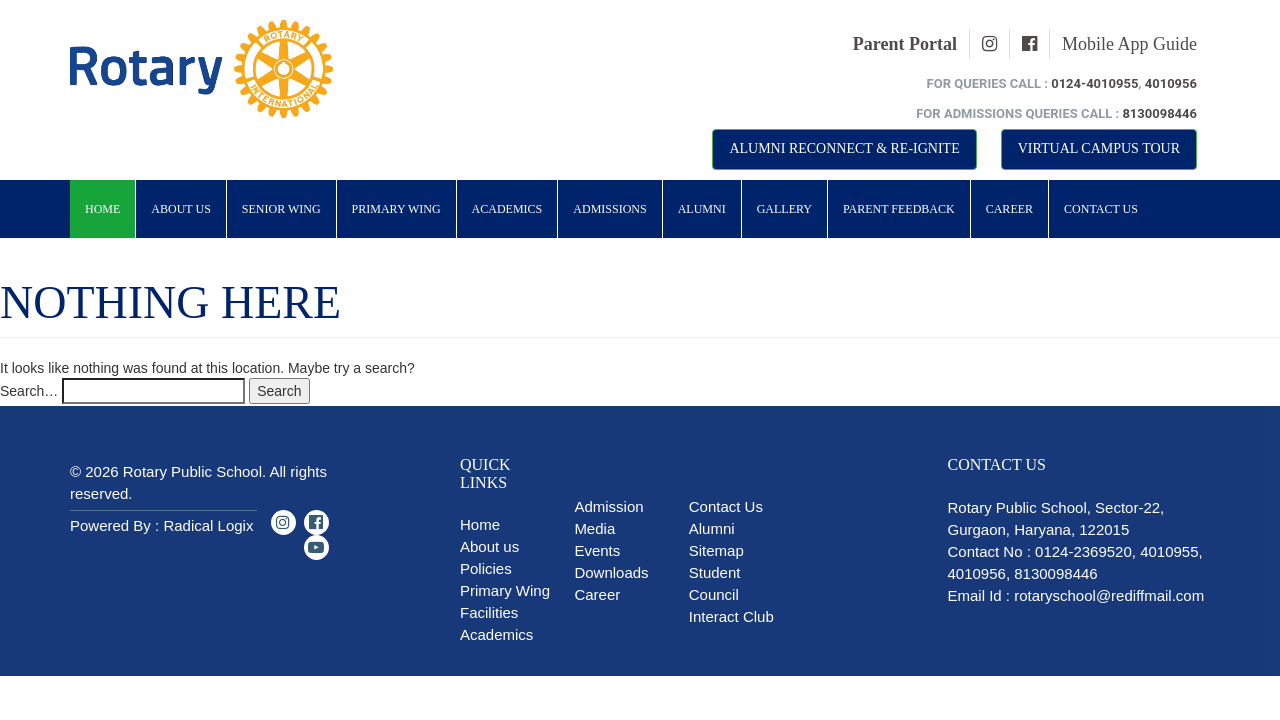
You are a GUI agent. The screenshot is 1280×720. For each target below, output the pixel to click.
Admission (608, 506)
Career (1009, 209)
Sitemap (716, 550)
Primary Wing (396, 209)
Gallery (784, 209)
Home (102, 209)
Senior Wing (281, 209)
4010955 (1169, 551)
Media (594, 528)
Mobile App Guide (1129, 44)
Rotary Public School (192, 471)
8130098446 (1159, 113)
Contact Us (1101, 209)
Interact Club (731, 616)
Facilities (489, 612)
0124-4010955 (1094, 83)
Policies (486, 568)
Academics (507, 209)
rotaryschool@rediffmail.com (1109, 595)
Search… (29, 391)
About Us (180, 209)
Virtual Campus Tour (1099, 148)
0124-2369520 (1083, 551)
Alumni (702, 209)
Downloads (611, 572)
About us (489, 546)
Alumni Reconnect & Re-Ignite (844, 148)
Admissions (609, 209)
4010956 (1171, 83)
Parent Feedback (899, 209)
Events (597, 550)
